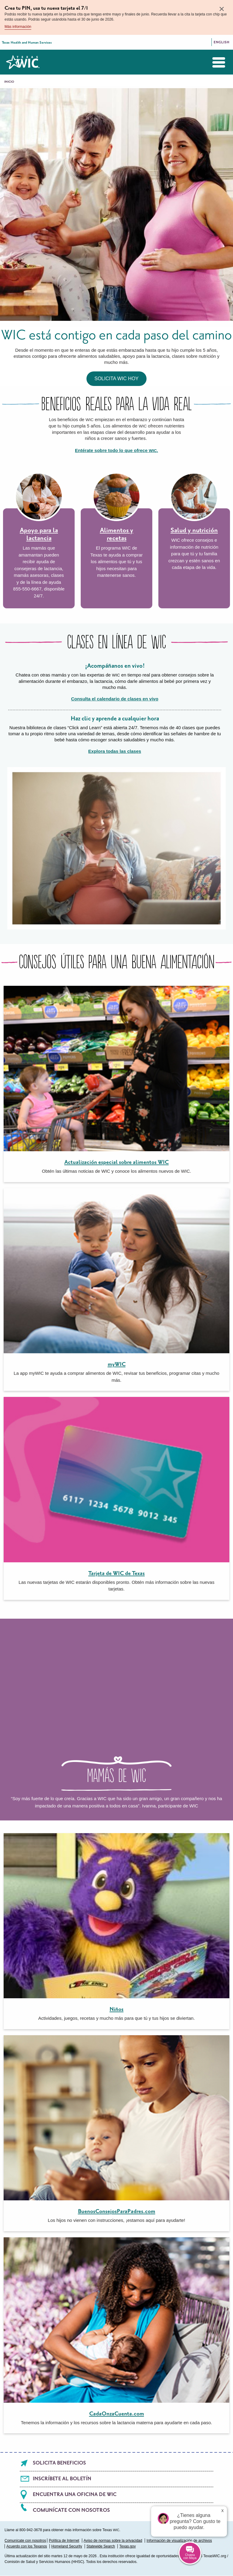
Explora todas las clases (114, 751)
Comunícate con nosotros (71, 2510)
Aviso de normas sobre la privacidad (113, 2540)
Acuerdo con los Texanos (26, 2546)
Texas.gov (127, 2546)
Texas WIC (22, 62)
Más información (18, 27)
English (221, 42)
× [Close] (222, 9)
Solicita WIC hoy (116, 378)
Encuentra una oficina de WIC (74, 2494)
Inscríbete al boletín (62, 2478)
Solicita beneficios (59, 2463)
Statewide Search (100, 2546)
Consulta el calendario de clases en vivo (114, 698)
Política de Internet (64, 2540)
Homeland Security (66, 2546)
